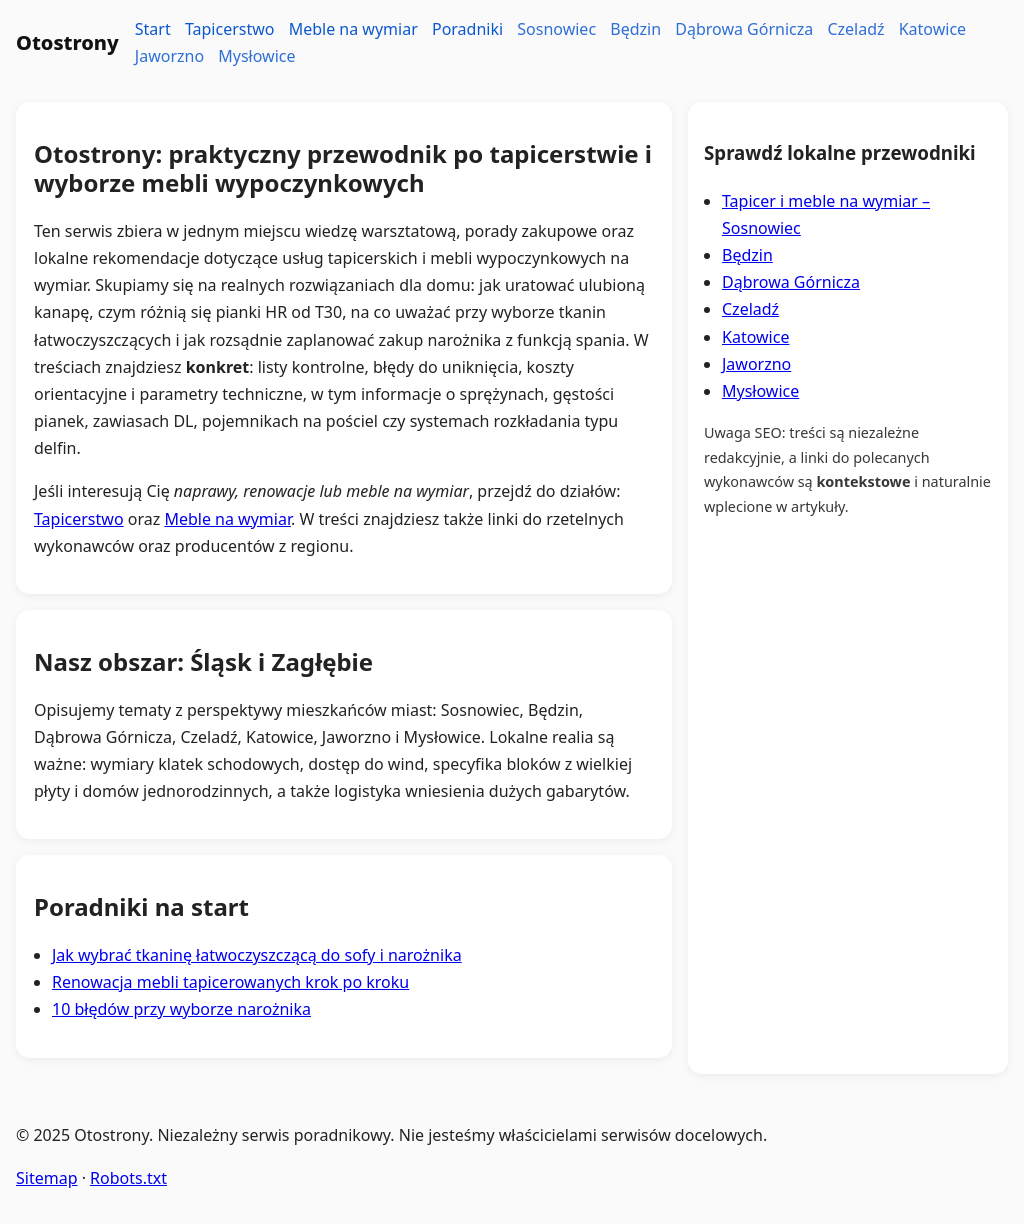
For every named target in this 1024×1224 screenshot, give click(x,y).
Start (153, 29)
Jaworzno (169, 56)
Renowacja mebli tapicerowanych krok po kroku (230, 982)
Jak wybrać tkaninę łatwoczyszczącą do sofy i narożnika (257, 955)
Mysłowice (256, 56)
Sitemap (47, 1178)
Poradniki (467, 29)
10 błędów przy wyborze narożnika (181, 1009)
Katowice (932, 29)
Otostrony (67, 42)
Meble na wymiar (353, 29)
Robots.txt (128, 1178)
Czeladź (855, 29)
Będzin (635, 29)
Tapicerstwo (230, 29)
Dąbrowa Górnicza (744, 29)
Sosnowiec (556, 29)
